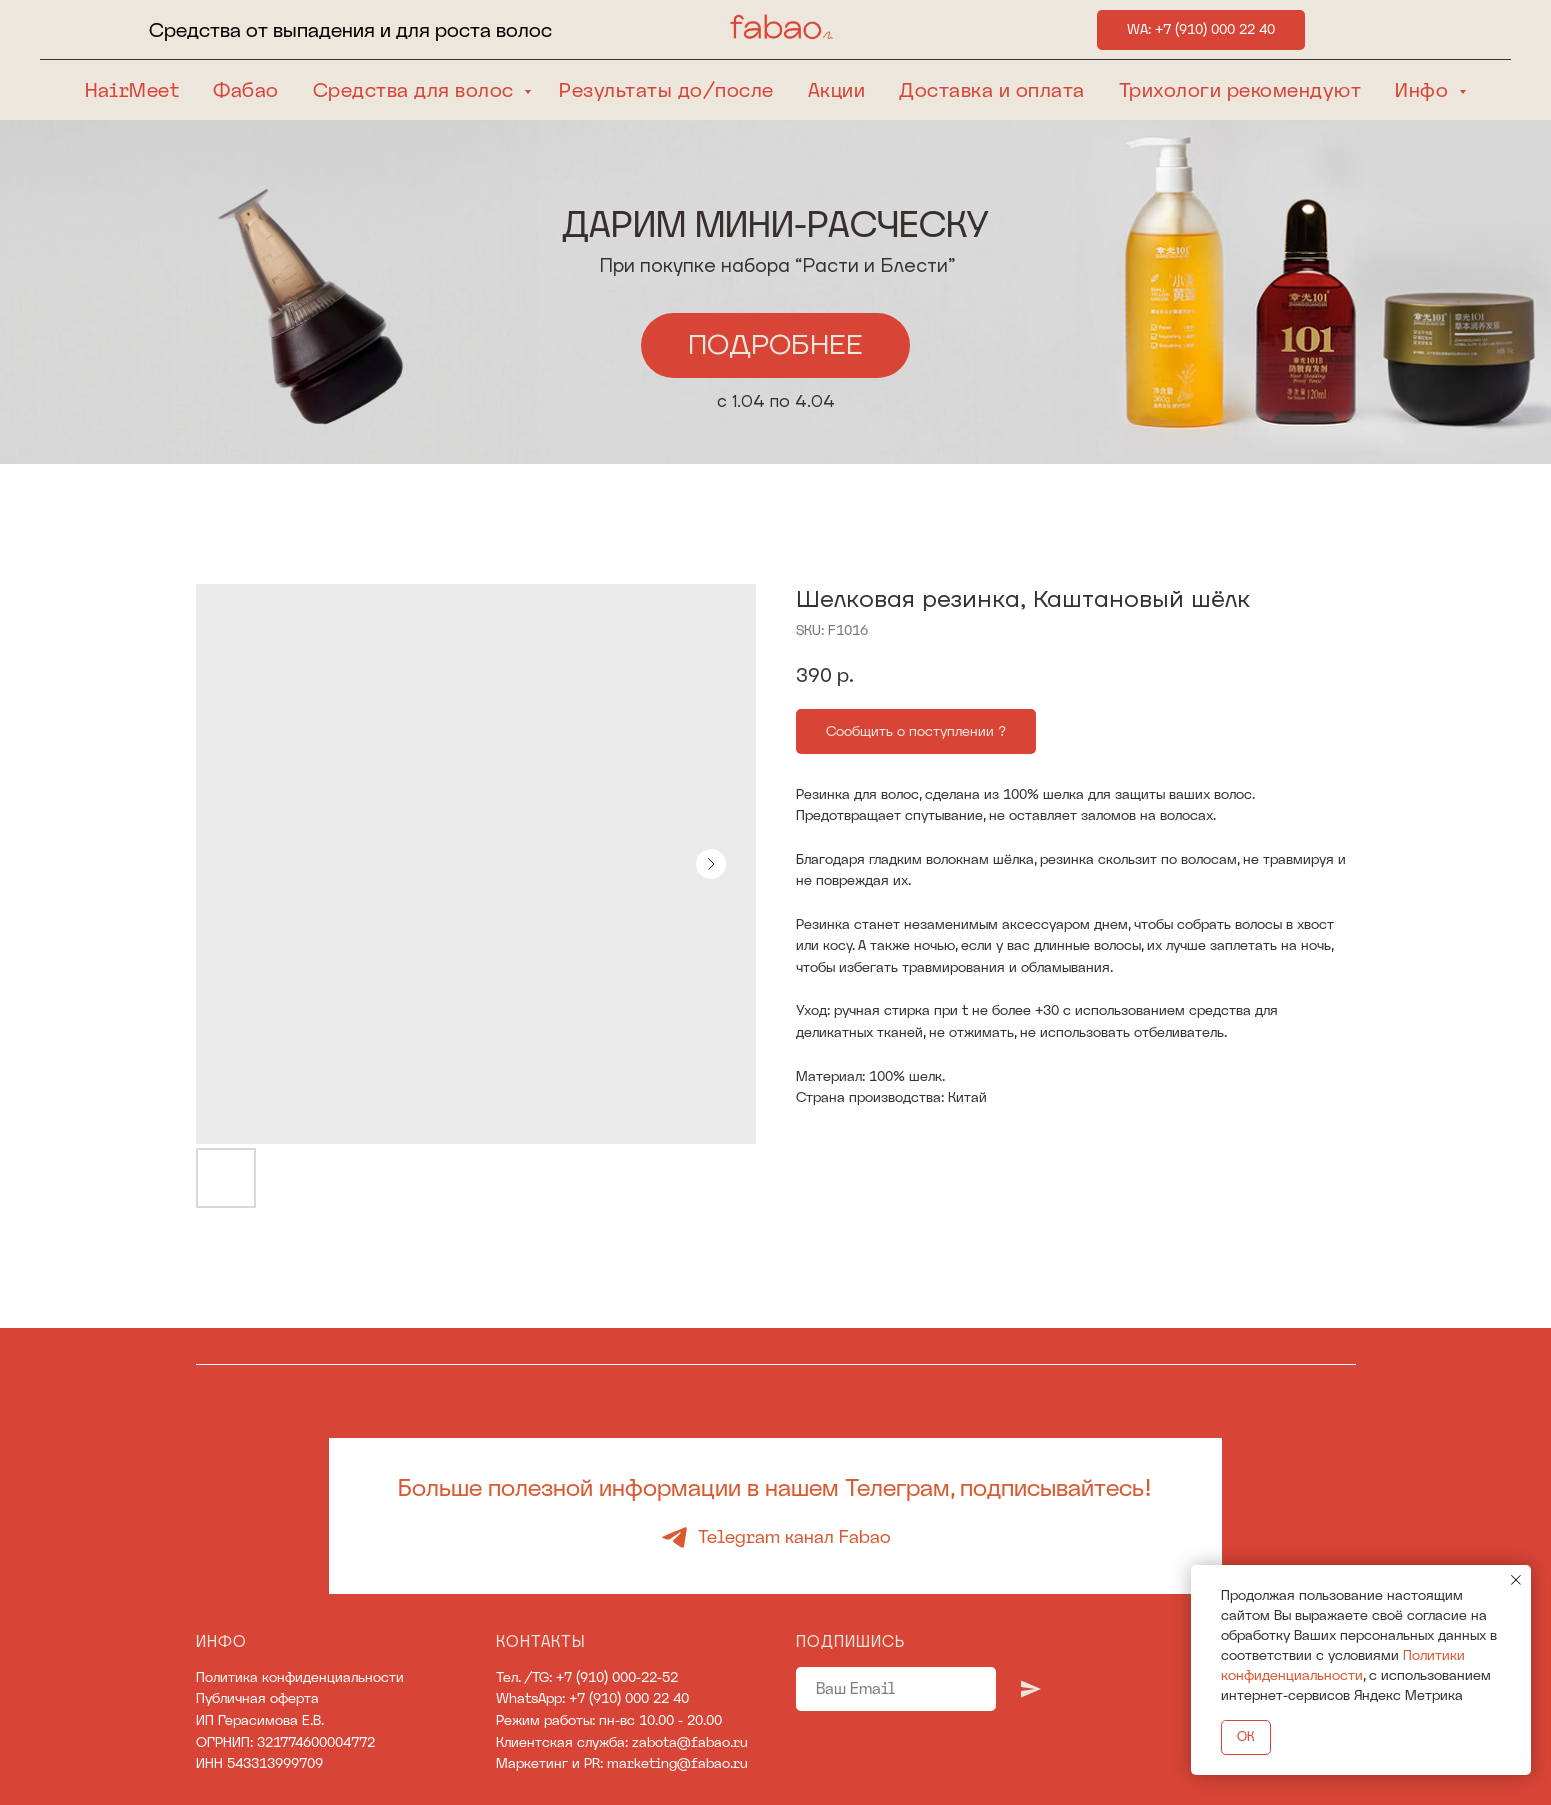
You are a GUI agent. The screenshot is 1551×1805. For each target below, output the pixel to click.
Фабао (246, 90)
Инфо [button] (1424, 90)
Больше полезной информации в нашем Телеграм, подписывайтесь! (775, 1487)
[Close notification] (1516, 1580)
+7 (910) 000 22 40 (629, 1698)
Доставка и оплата (992, 90)
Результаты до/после (666, 90)
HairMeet (132, 90)
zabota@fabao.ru (690, 1742)
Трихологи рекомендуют (1240, 90)
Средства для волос (416, 90)
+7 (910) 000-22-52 (617, 1677)
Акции (837, 90)
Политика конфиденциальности (300, 1677)
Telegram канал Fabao (794, 1536)
